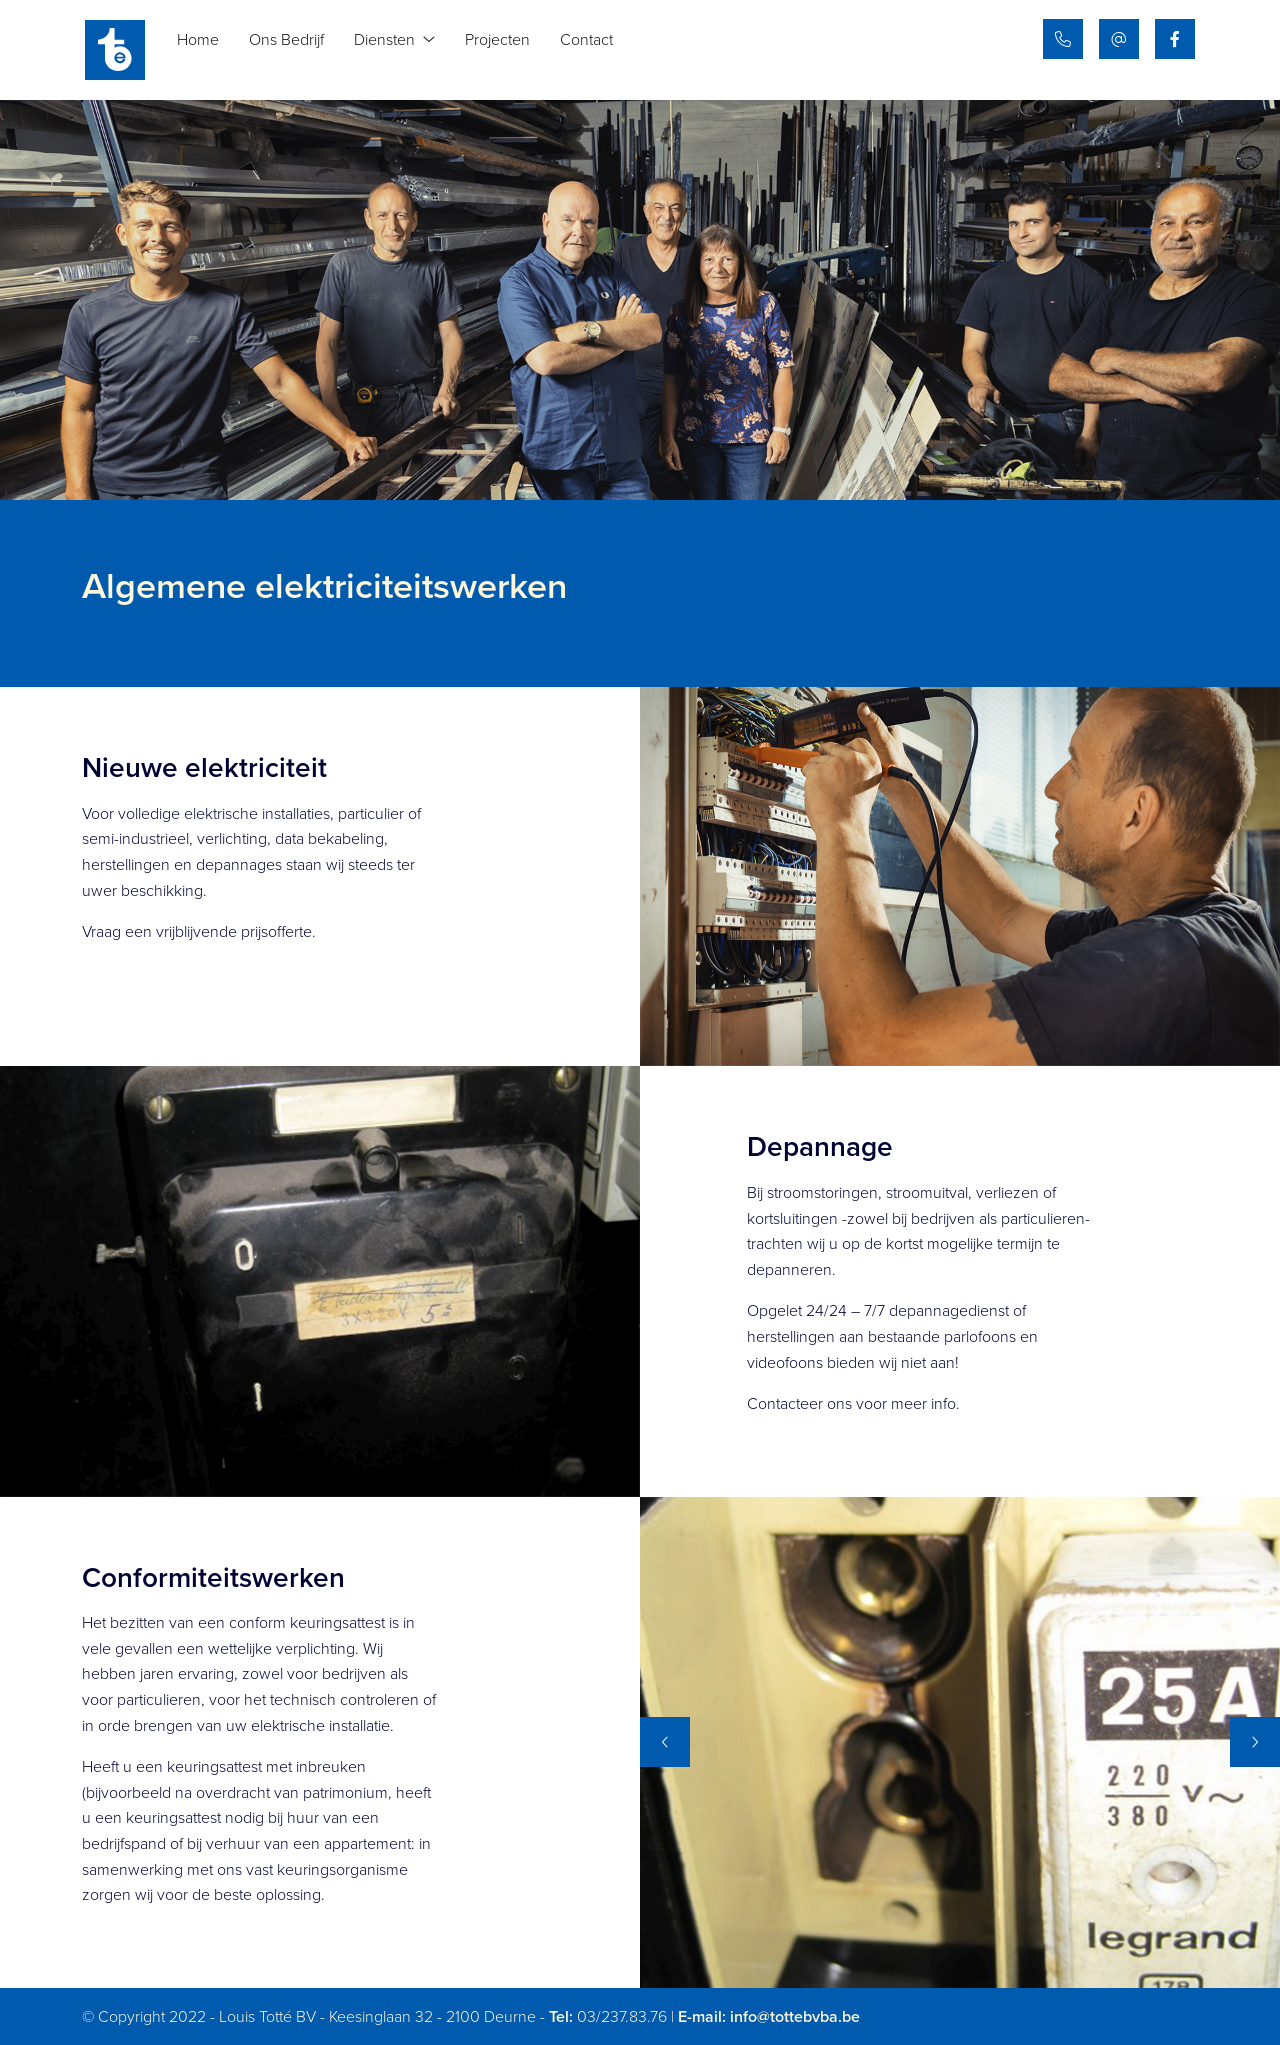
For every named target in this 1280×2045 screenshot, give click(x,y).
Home (211, 50)
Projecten (510, 50)
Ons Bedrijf (299, 50)
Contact (599, 50)
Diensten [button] (407, 50)
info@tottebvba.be (795, 2016)
